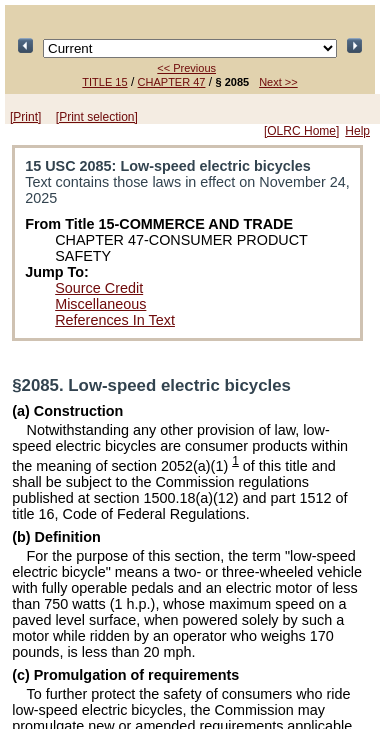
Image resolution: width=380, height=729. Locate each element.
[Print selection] (97, 117)
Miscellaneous (100, 304)
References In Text (115, 320)
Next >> (278, 82)
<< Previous (186, 68)
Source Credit (99, 288)
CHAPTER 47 (172, 82)
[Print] (25, 117)
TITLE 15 (104, 82)
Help (357, 131)
